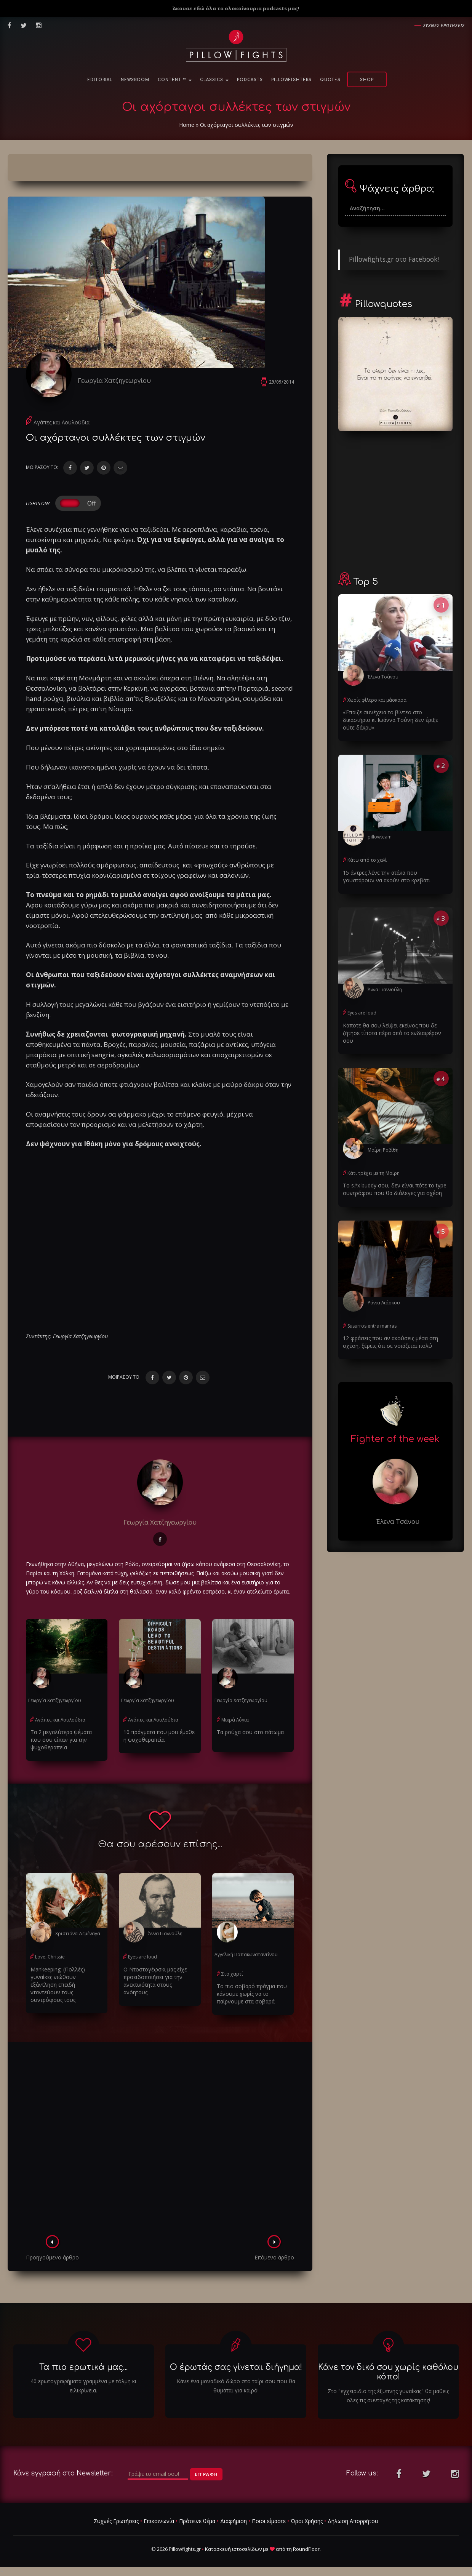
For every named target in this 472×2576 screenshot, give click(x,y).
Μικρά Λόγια (235, 1720)
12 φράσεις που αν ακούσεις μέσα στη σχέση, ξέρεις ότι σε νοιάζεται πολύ (390, 1341)
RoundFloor (306, 2549)
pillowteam (380, 837)
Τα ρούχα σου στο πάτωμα (250, 1732)
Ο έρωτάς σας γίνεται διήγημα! (236, 2367)
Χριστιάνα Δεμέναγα (77, 1933)
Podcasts (250, 80)
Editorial (99, 80)
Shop (367, 80)
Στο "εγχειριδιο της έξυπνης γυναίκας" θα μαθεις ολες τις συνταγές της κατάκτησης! (388, 2395)
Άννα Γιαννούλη (165, 1933)
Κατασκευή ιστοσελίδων (233, 2549)
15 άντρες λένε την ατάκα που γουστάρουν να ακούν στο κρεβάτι (386, 876)
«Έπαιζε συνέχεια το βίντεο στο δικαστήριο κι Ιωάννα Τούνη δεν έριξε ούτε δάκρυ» (390, 720)
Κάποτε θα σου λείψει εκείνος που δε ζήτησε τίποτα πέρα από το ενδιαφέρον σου (392, 1033)
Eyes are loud (142, 1957)
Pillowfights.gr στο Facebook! (394, 259)
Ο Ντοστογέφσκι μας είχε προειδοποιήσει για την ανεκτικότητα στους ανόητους (155, 1981)
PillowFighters (291, 80)
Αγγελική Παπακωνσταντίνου (246, 1954)
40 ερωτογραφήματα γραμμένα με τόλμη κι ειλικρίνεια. (83, 2386)
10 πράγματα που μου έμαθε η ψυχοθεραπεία (159, 1735)
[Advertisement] (160, 2141)
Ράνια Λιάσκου (384, 1302)
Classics (214, 80)
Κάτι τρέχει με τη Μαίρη (373, 1173)
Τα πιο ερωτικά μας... (83, 2367)
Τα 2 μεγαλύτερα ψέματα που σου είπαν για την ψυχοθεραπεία (61, 1739)
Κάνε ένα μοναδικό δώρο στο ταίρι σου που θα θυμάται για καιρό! (236, 2386)
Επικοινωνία (159, 2521)
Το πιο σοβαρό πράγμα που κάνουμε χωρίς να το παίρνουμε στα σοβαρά (252, 1993)
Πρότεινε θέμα (197, 2521)
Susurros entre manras (372, 1326)
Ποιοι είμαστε (269, 2521)
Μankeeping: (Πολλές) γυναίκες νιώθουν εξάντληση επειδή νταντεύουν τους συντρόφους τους (57, 1984)
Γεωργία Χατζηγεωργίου (114, 380)
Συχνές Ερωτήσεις (116, 2521)
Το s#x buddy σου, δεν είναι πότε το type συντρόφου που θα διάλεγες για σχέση (394, 1189)
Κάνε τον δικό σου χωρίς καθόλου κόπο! (388, 2372)
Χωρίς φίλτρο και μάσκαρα (376, 700)
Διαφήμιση (233, 2521)
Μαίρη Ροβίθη (383, 1150)
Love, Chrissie (50, 1957)
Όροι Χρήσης (307, 2521)
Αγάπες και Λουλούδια (62, 422)
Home (186, 124)
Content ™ (175, 80)
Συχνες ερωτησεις (444, 25)
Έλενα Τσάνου (383, 677)
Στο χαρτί (232, 1974)
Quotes (330, 80)
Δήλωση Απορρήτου (353, 2521)
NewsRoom (135, 80)
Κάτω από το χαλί (367, 860)
